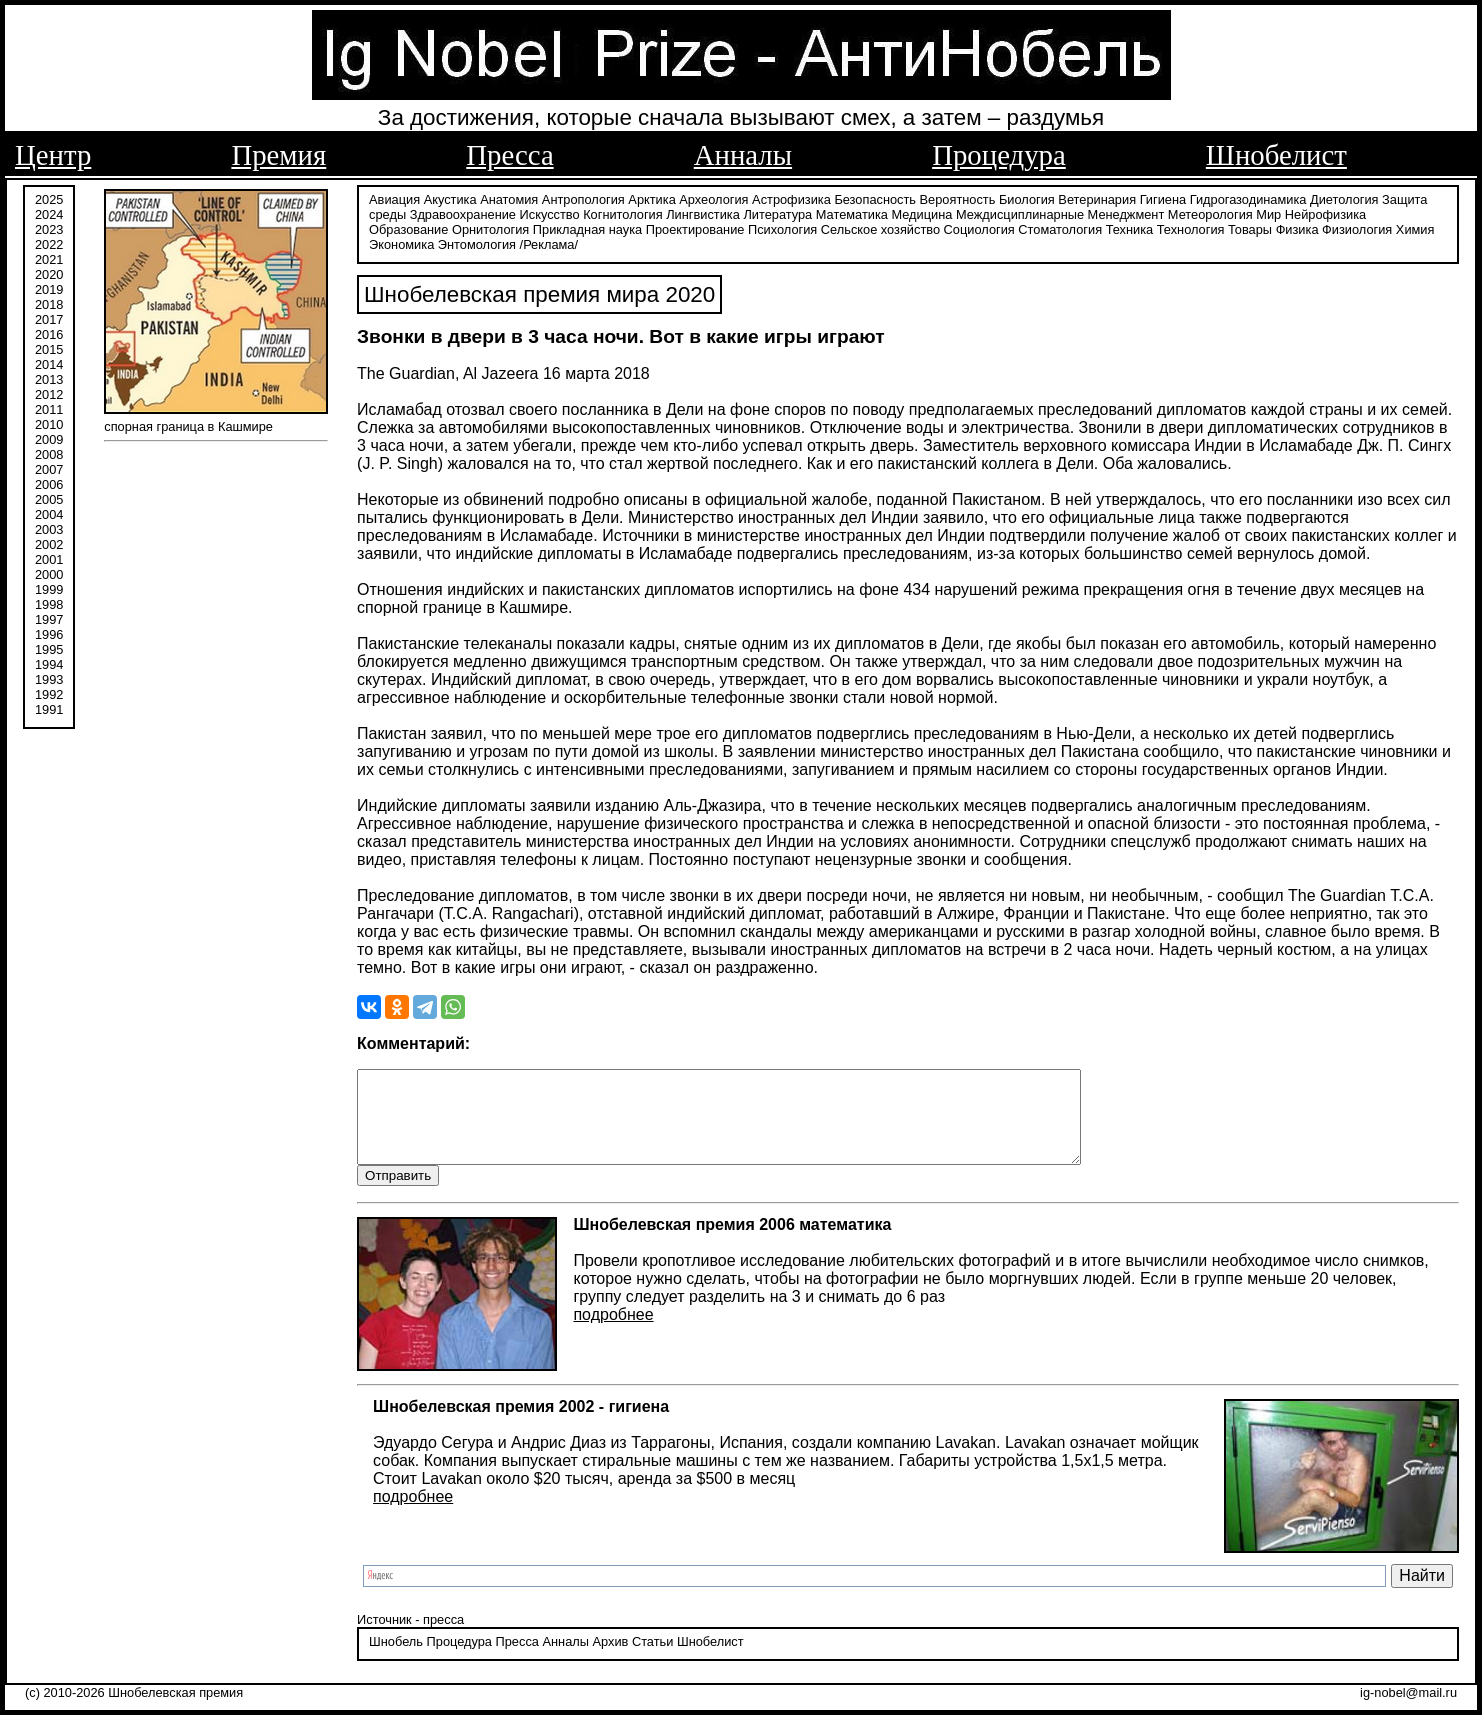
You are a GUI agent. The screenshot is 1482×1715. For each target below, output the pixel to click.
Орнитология (490, 227)
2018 (49, 302)
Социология (979, 227)
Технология (1191, 227)
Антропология (583, 197)
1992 (49, 692)
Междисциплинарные (1020, 212)
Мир (1268, 212)
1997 (49, 617)
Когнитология (622, 212)
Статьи (652, 1659)
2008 (49, 452)
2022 (49, 242)
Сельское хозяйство (880, 227)
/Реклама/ (549, 242)
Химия (1415, 227)
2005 (49, 497)
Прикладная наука (587, 227)
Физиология (1357, 227)
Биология (1027, 197)
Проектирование (695, 227)
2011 (49, 407)
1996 (49, 632)
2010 (49, 422)
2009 (49, 437)
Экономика (401, 242)
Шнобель (396, 1659)
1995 (49, 647)
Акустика (450, 197)
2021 (49, 257)
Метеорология (1210, 212)
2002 (49, 542)
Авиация (394, 197)
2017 (49, 317)
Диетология (1344, 197)
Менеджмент (1126, 212)
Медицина (921, 212)
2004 (49, 512)
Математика (852, 212)
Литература (777, 212)
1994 (49, 662)
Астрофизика (791, 197)
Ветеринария (1097, 197)
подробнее (613, 1332)
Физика (1297, 227)
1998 (49, 602)
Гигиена (1163, 197)
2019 (49, 287)
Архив (610, 1659)
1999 (49, 587)
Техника (1130, 227)
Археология (713, 197)
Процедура (999, 155)
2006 (49, 482)
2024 (49, 212)
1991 (49, 707)
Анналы (743, 155)
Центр (53, 155)
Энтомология (477, 242)
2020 (49, 272)
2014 (49, 362)
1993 (49, 677)
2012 (49, 392)
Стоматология (1060, 227)
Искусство (550, 212)
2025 (49, 197)
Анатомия (509, 197)
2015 (49, 347)
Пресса (509, 155)
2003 (49, 527)
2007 (49, 467)
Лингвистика (703, 212)
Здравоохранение (463, 212)
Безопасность (875, 197)
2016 (49, 332)
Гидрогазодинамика (1248, 197)
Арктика (651, 197)
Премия (278, 155)
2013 (49, 377)
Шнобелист (1276, 155)
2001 (49, 557)
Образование (408, 227)
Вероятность (958, 197)
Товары (1250, 227)
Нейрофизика (1325, 212)
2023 (49, 227)
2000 (49, 572)
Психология (782, 227)
